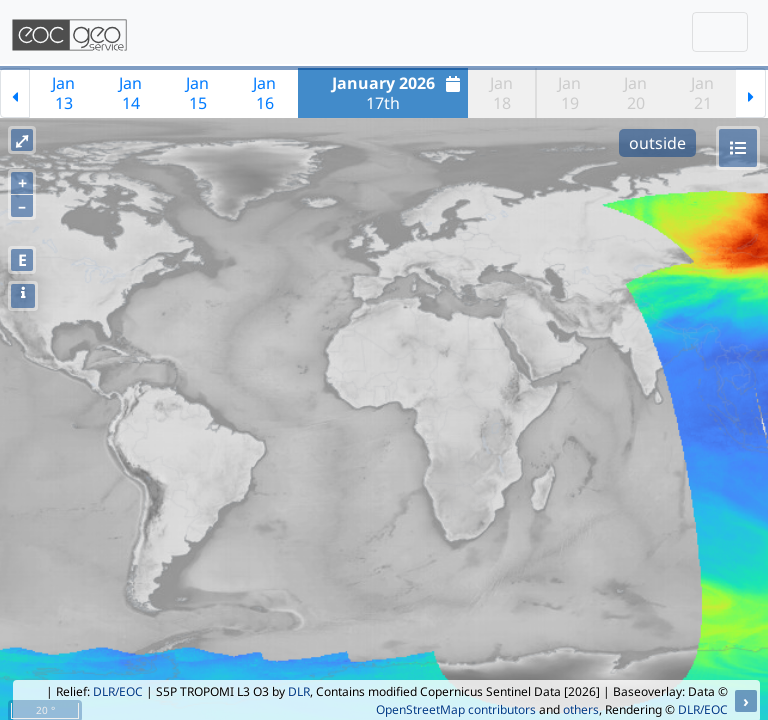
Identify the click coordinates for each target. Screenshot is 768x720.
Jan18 (501, 93)
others (581, 709)
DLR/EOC (118, 691)
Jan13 (63, 93)
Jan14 (130, 93)
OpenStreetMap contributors (456, 709)
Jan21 (702, 93)
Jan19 (569, 93)
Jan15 (197, 93)
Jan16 (264, 93)
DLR (299, 691)
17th (399, 93)
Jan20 (635, 93)
